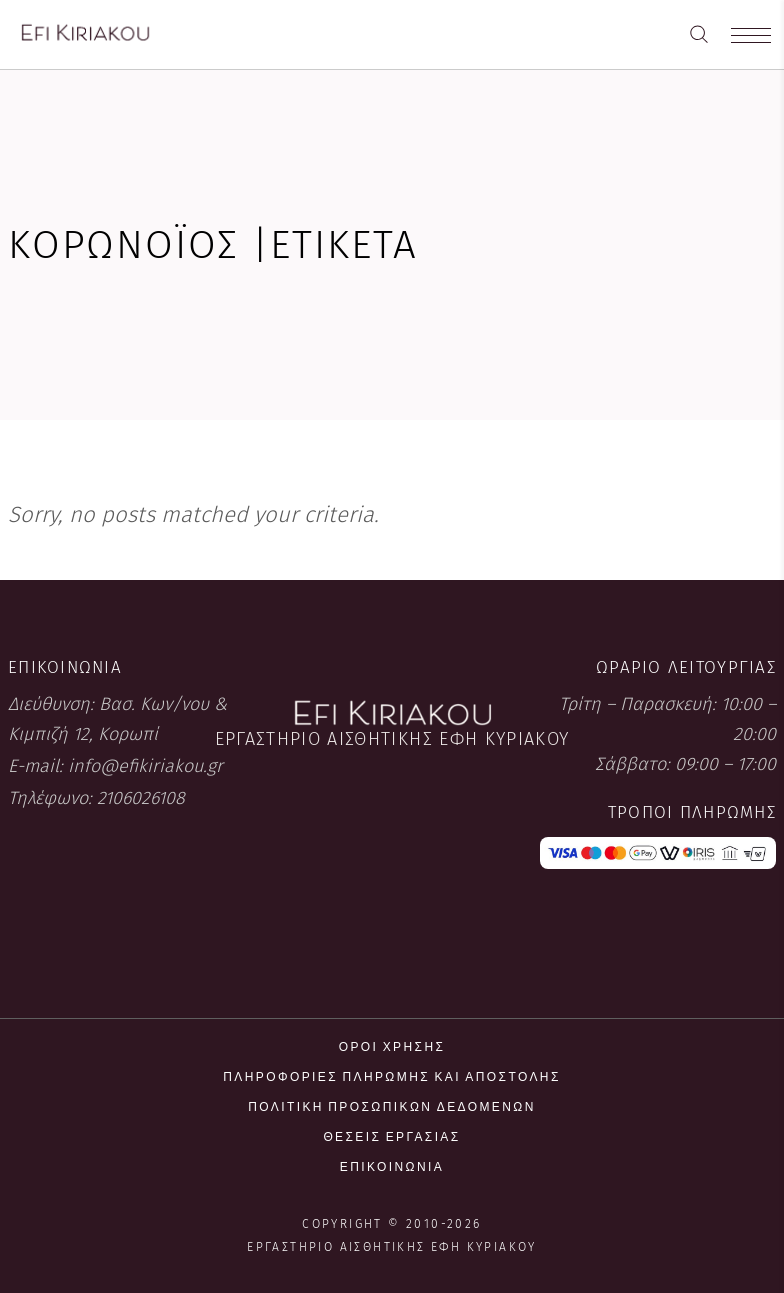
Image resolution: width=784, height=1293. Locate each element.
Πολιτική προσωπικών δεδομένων (392, 1106)
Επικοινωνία (392, 1166)
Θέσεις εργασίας (391, 1136)
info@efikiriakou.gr (145, 766)
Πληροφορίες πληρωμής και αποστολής (391, 1076)
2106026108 (141, 798)
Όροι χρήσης (392, 1046)
